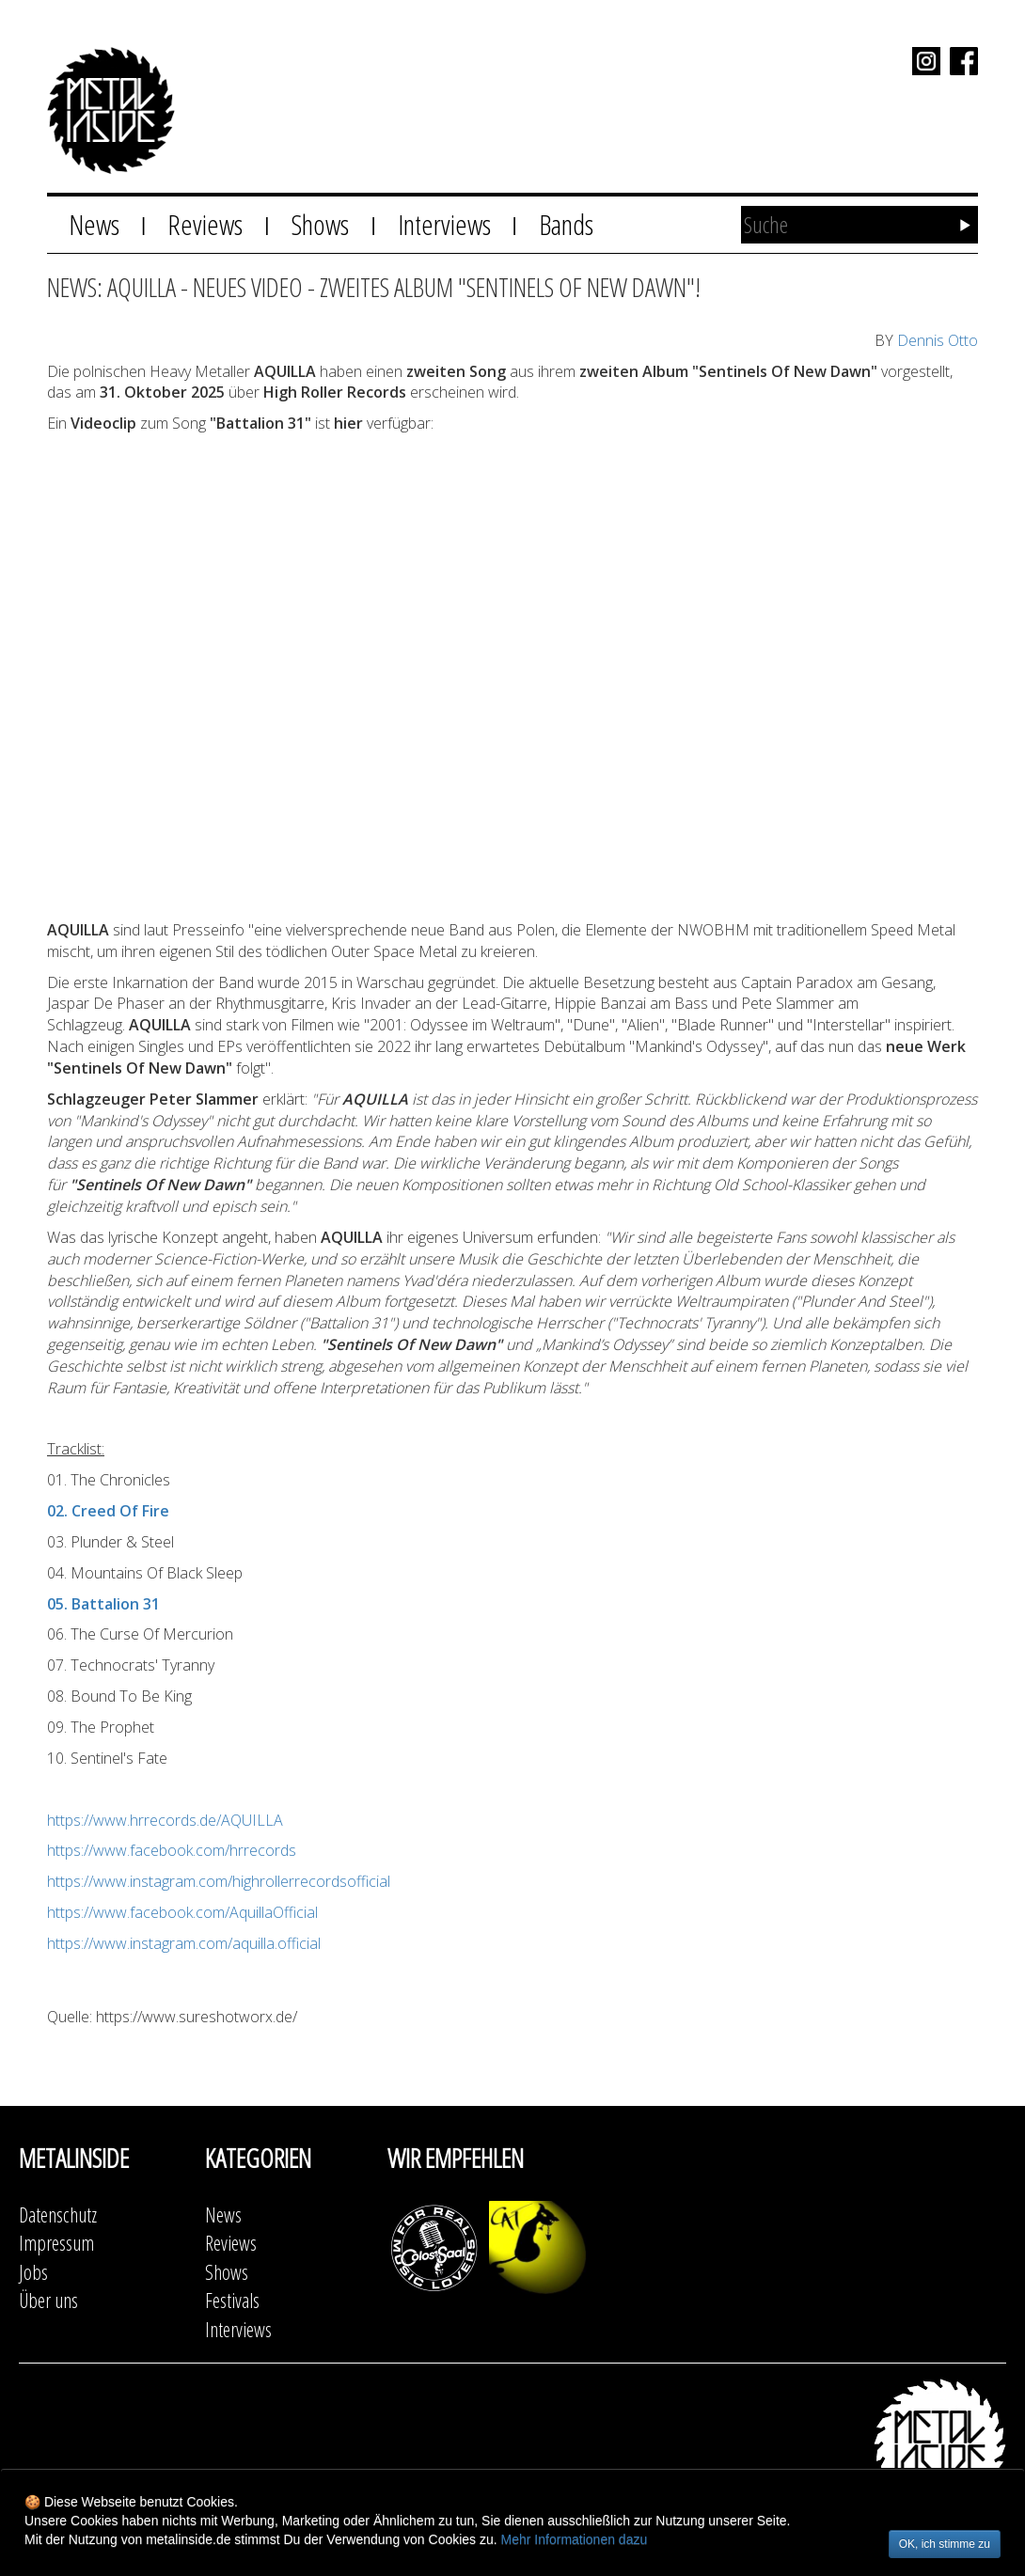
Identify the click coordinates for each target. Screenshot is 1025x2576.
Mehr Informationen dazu (574, 2539)
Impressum (56, 2242)
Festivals (232, 2300)
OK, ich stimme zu (944, 2544)
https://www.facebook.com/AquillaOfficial (182, 1912)
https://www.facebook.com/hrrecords (171, 1850)
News (94, 224)
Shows (320, 224)
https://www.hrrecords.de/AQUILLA (165, 1820)
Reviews (205, 224)
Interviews (444, 224)
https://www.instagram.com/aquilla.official (184, 1943)
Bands (566, 224)
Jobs (33, 2271)
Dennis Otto (937, 340)
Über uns (48, 2300)
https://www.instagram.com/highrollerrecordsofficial (218, 1881)
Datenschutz (58, 2214)
